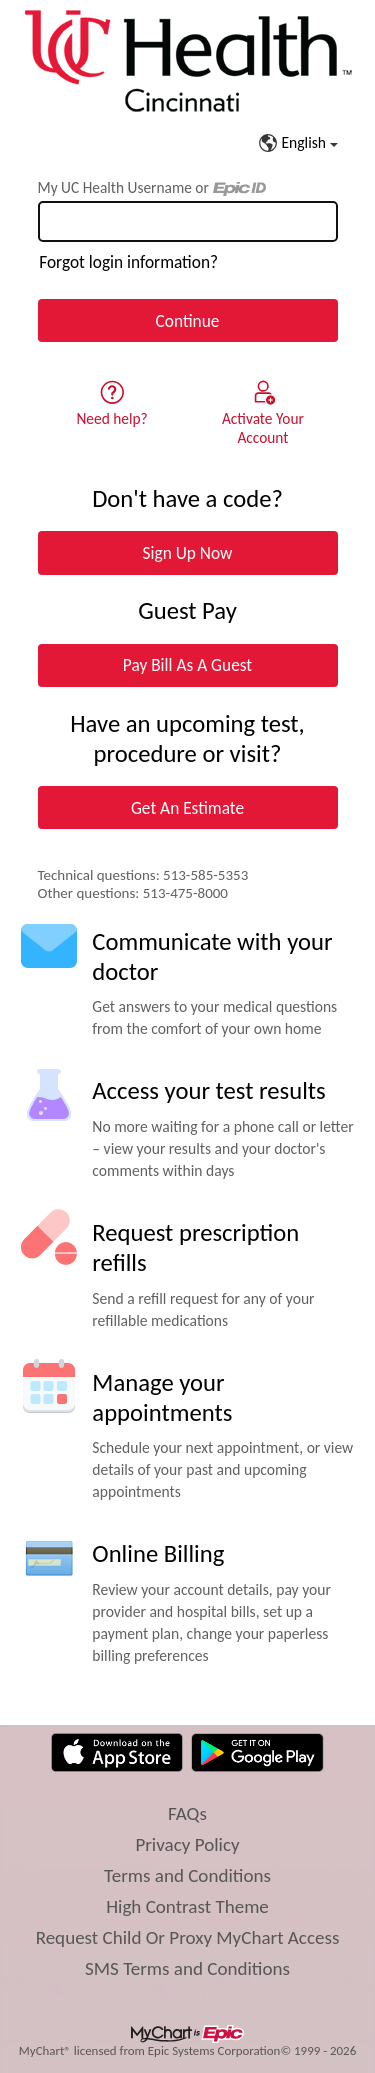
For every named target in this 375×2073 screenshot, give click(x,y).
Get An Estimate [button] (187, 808)
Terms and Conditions (187, 1875)
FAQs (187, 1813)
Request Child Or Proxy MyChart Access (188, 1937)
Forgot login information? (128, 262)
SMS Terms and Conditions (187, 1968)
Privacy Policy (187, 1844)
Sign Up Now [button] (188, 553)
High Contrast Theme (187, 1906)
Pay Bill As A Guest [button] (187, 665)
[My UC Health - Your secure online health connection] (187, 61)
